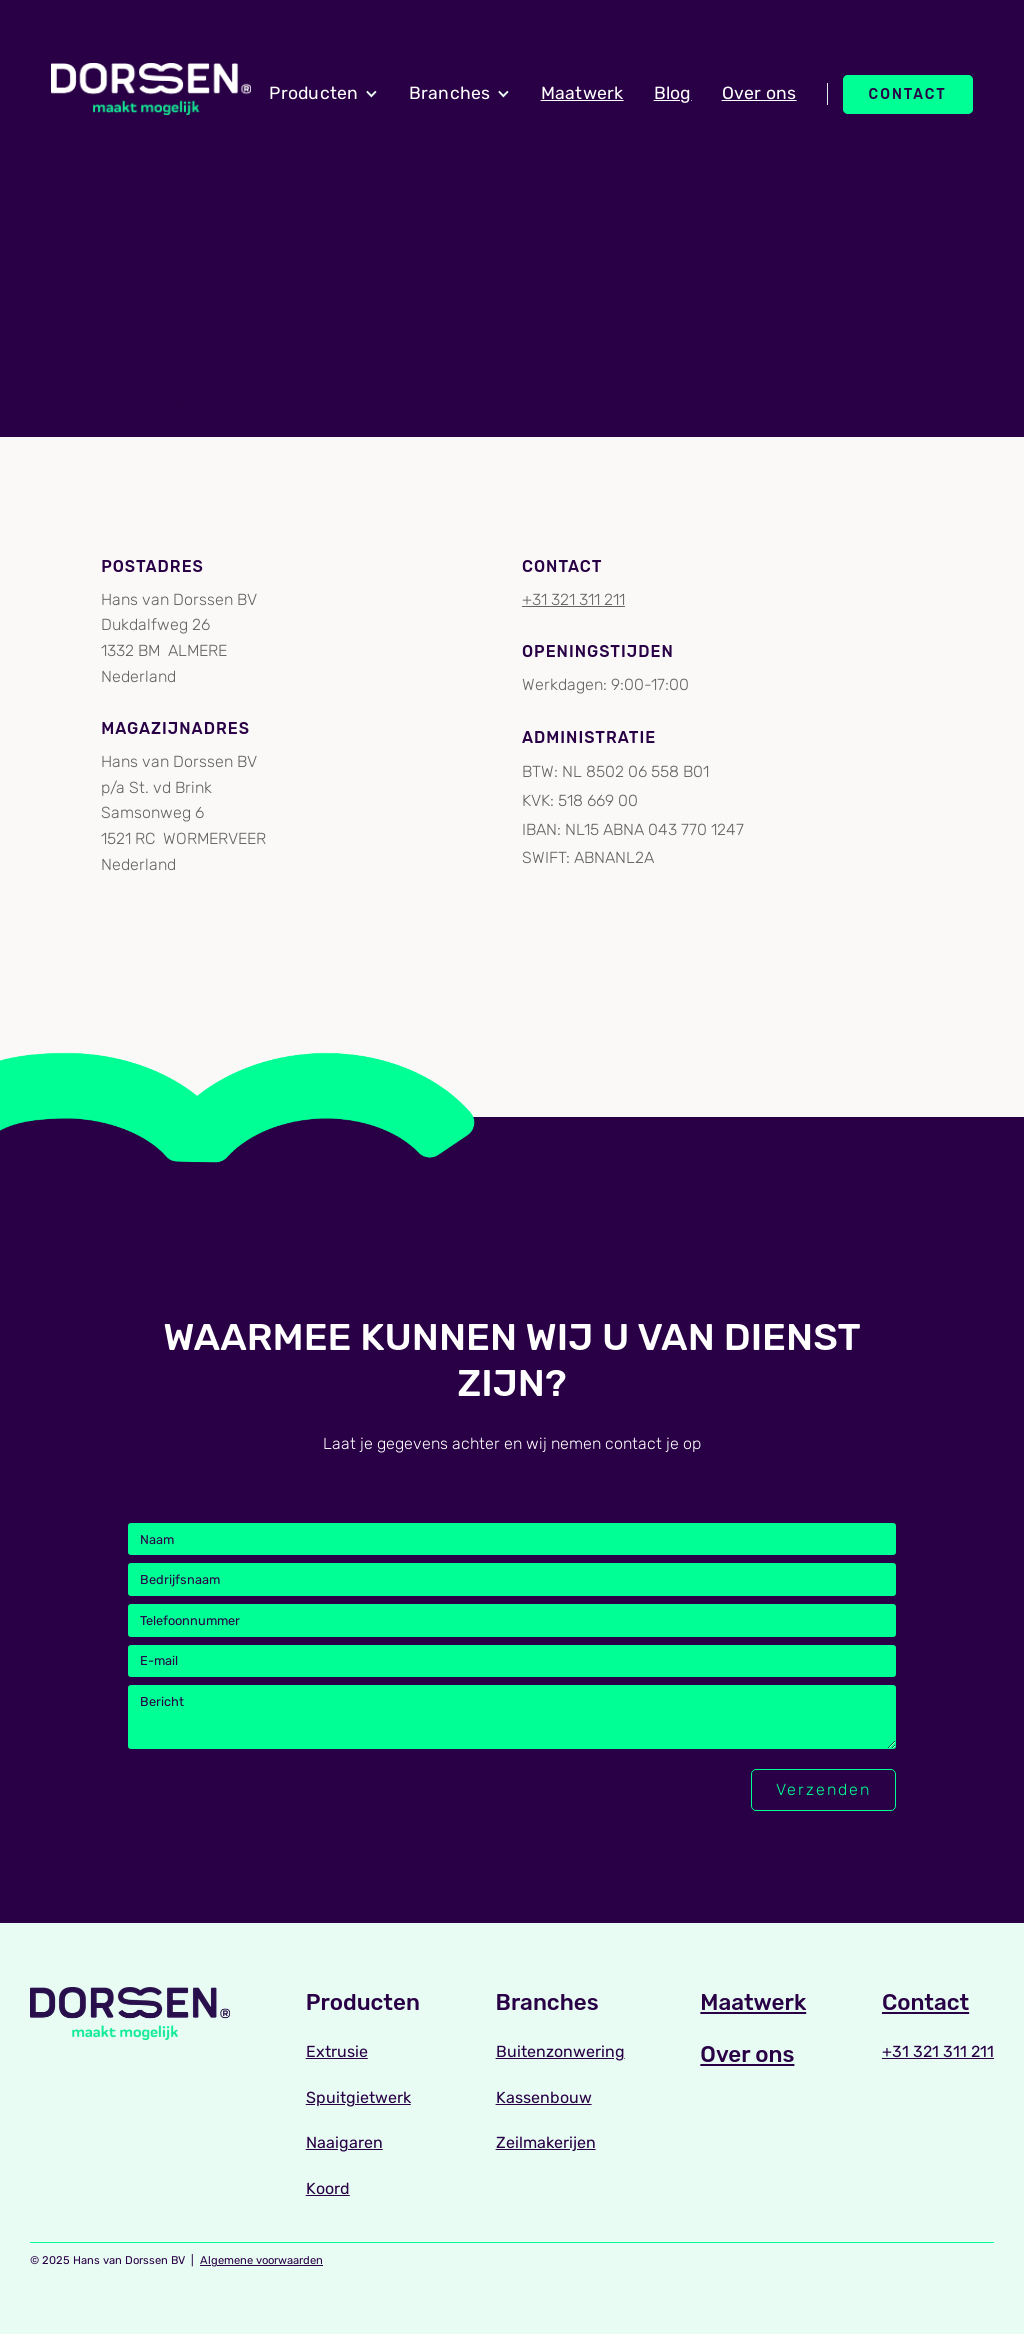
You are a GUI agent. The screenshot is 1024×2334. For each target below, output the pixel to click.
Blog (673, 93)
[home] (151, 89)
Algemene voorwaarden (261, 2260)
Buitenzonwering (560, 2051)
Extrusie (337, 2051)
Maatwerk (582, 93)
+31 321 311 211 (573, 599)
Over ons (759, 93)
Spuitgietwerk (358, 2097)
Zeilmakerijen (546, 2142)
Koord (328, 2188)
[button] (323, 94)
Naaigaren (344, 2142)
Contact (908, 94)
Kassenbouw (544, 2097)
